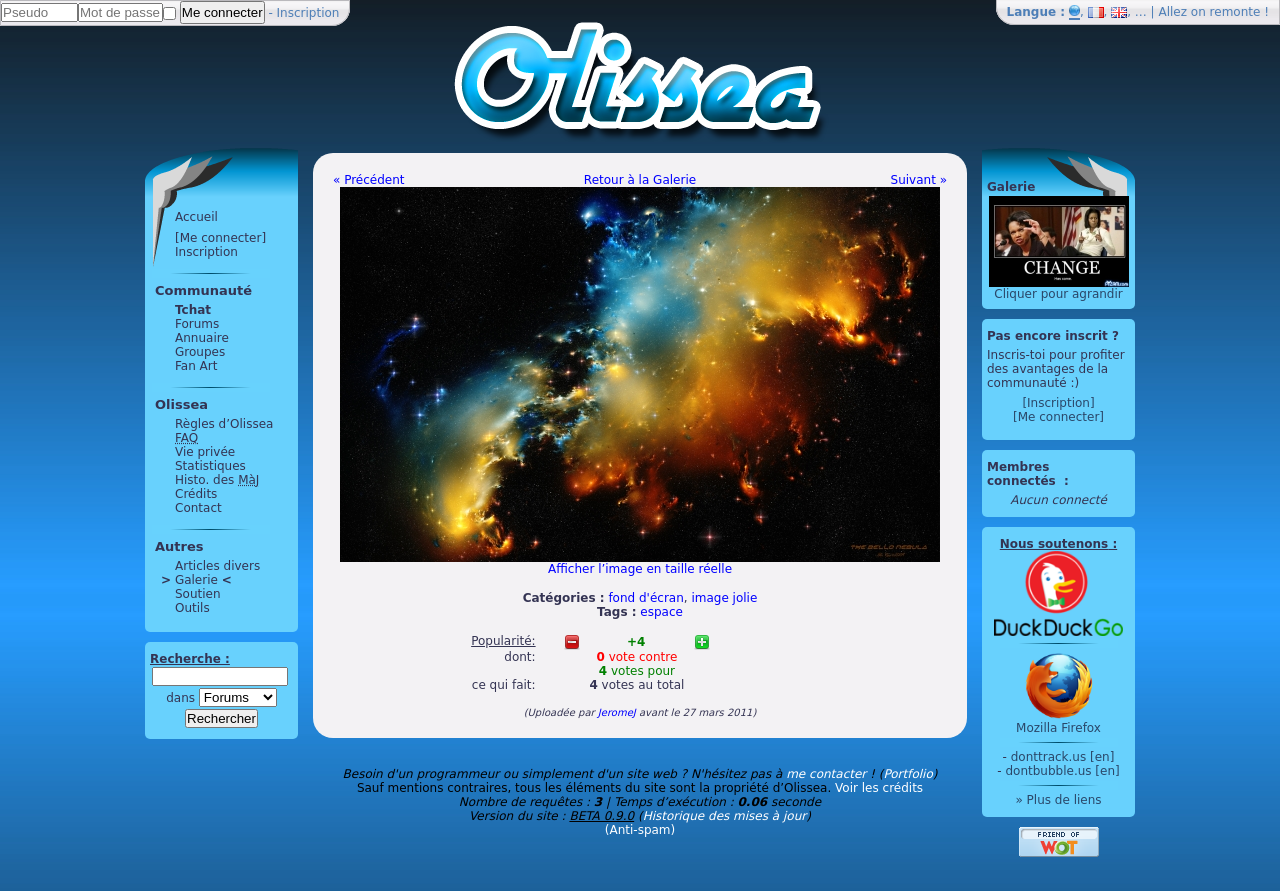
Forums (197, 324)
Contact (198, 508)
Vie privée (205, 452)
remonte (1235, 12)
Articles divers (217, 566)
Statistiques (210, 466)
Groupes (200, 352)
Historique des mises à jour (725, 816)
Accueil (196, 217)
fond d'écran (645, 598)
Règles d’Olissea (224, 424)
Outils (192, 608)
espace (661, 612)
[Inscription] (1058, 403)
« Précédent (369, 180)
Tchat (193, 310)
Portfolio (907, 774)
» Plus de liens (1058, 800)
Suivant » (919, 180)
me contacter (826, 774)
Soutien (198, 594)
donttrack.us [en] (1063, 757)
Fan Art (196, 366)
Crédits (196, 494)
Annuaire (202, 338)
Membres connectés (1023, 474)
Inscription (308, 13)
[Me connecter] (220, 238)
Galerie (196, 580)
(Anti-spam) (640, 830)
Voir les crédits (879, 788)
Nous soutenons (1054, 544)
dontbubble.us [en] (1062, 771)
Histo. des (217, 480)
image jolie (724, 598)
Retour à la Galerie (640, 180)
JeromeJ (617, 712)
